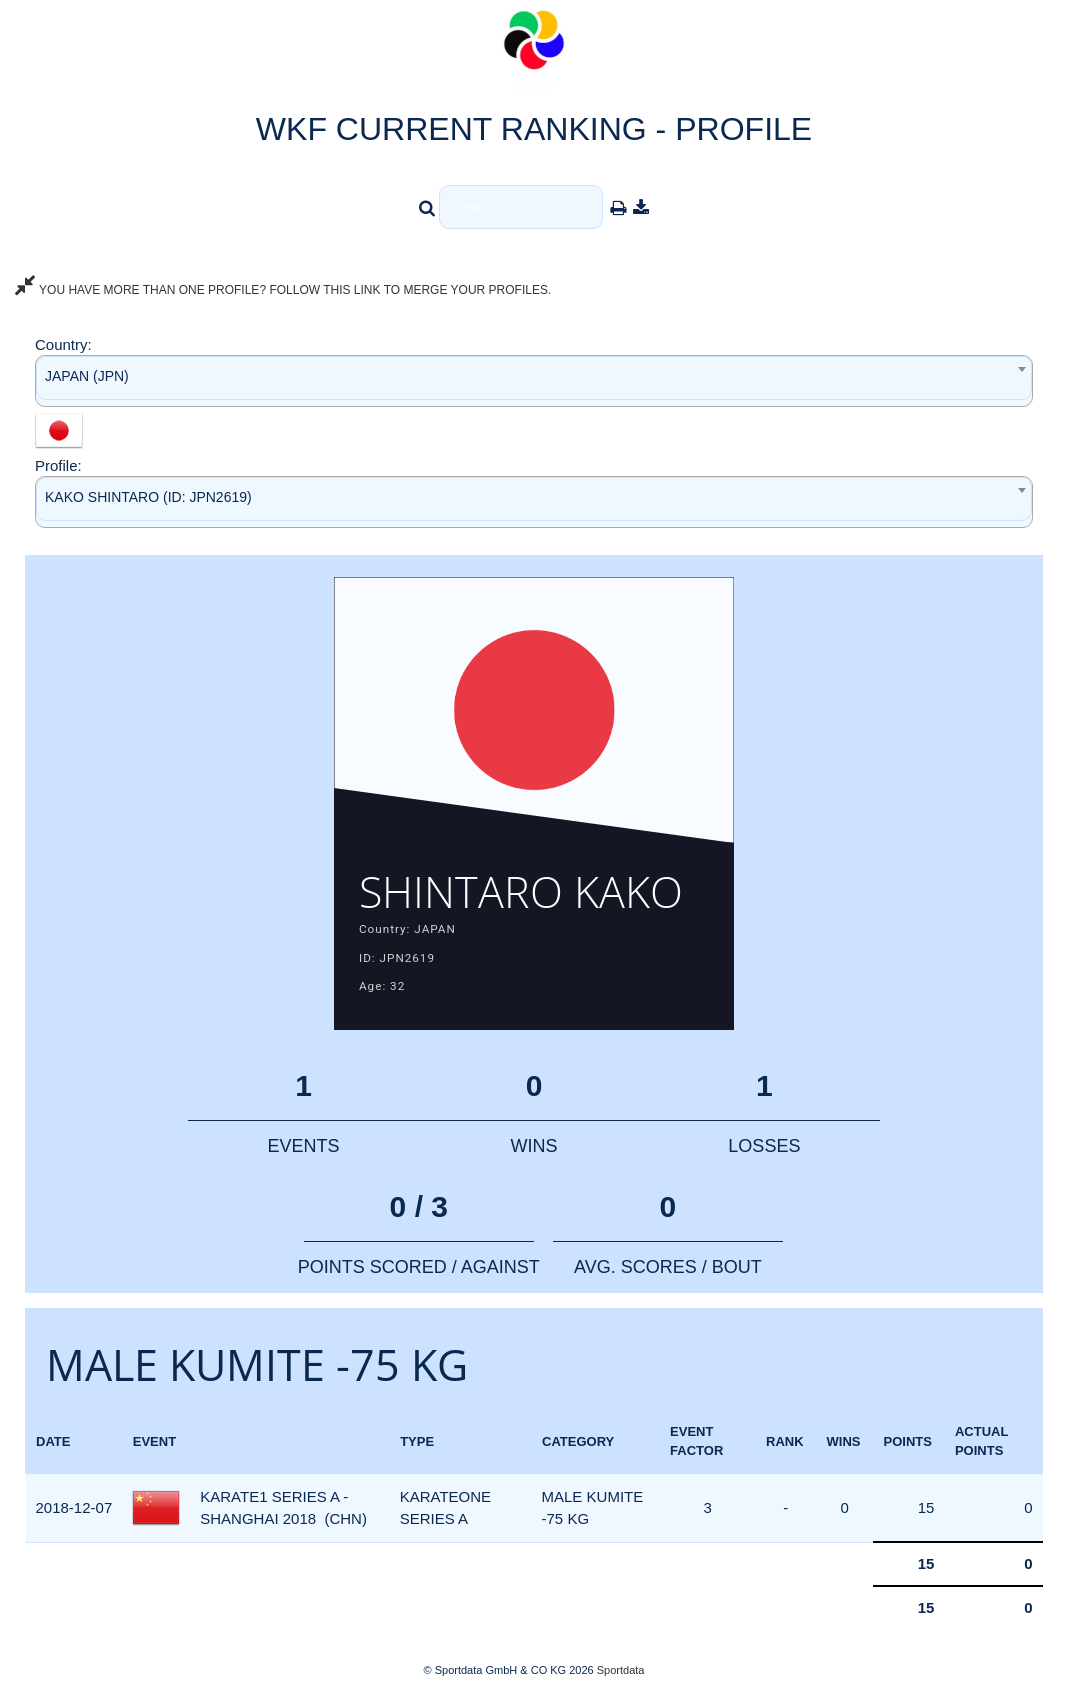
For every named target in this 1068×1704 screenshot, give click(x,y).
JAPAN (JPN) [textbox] (87, 376)
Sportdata (621, 1670)
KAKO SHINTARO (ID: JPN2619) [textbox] (148, 497)
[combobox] (534, 380)
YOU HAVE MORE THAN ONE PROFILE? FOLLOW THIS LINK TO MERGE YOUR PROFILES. (283, 290)
